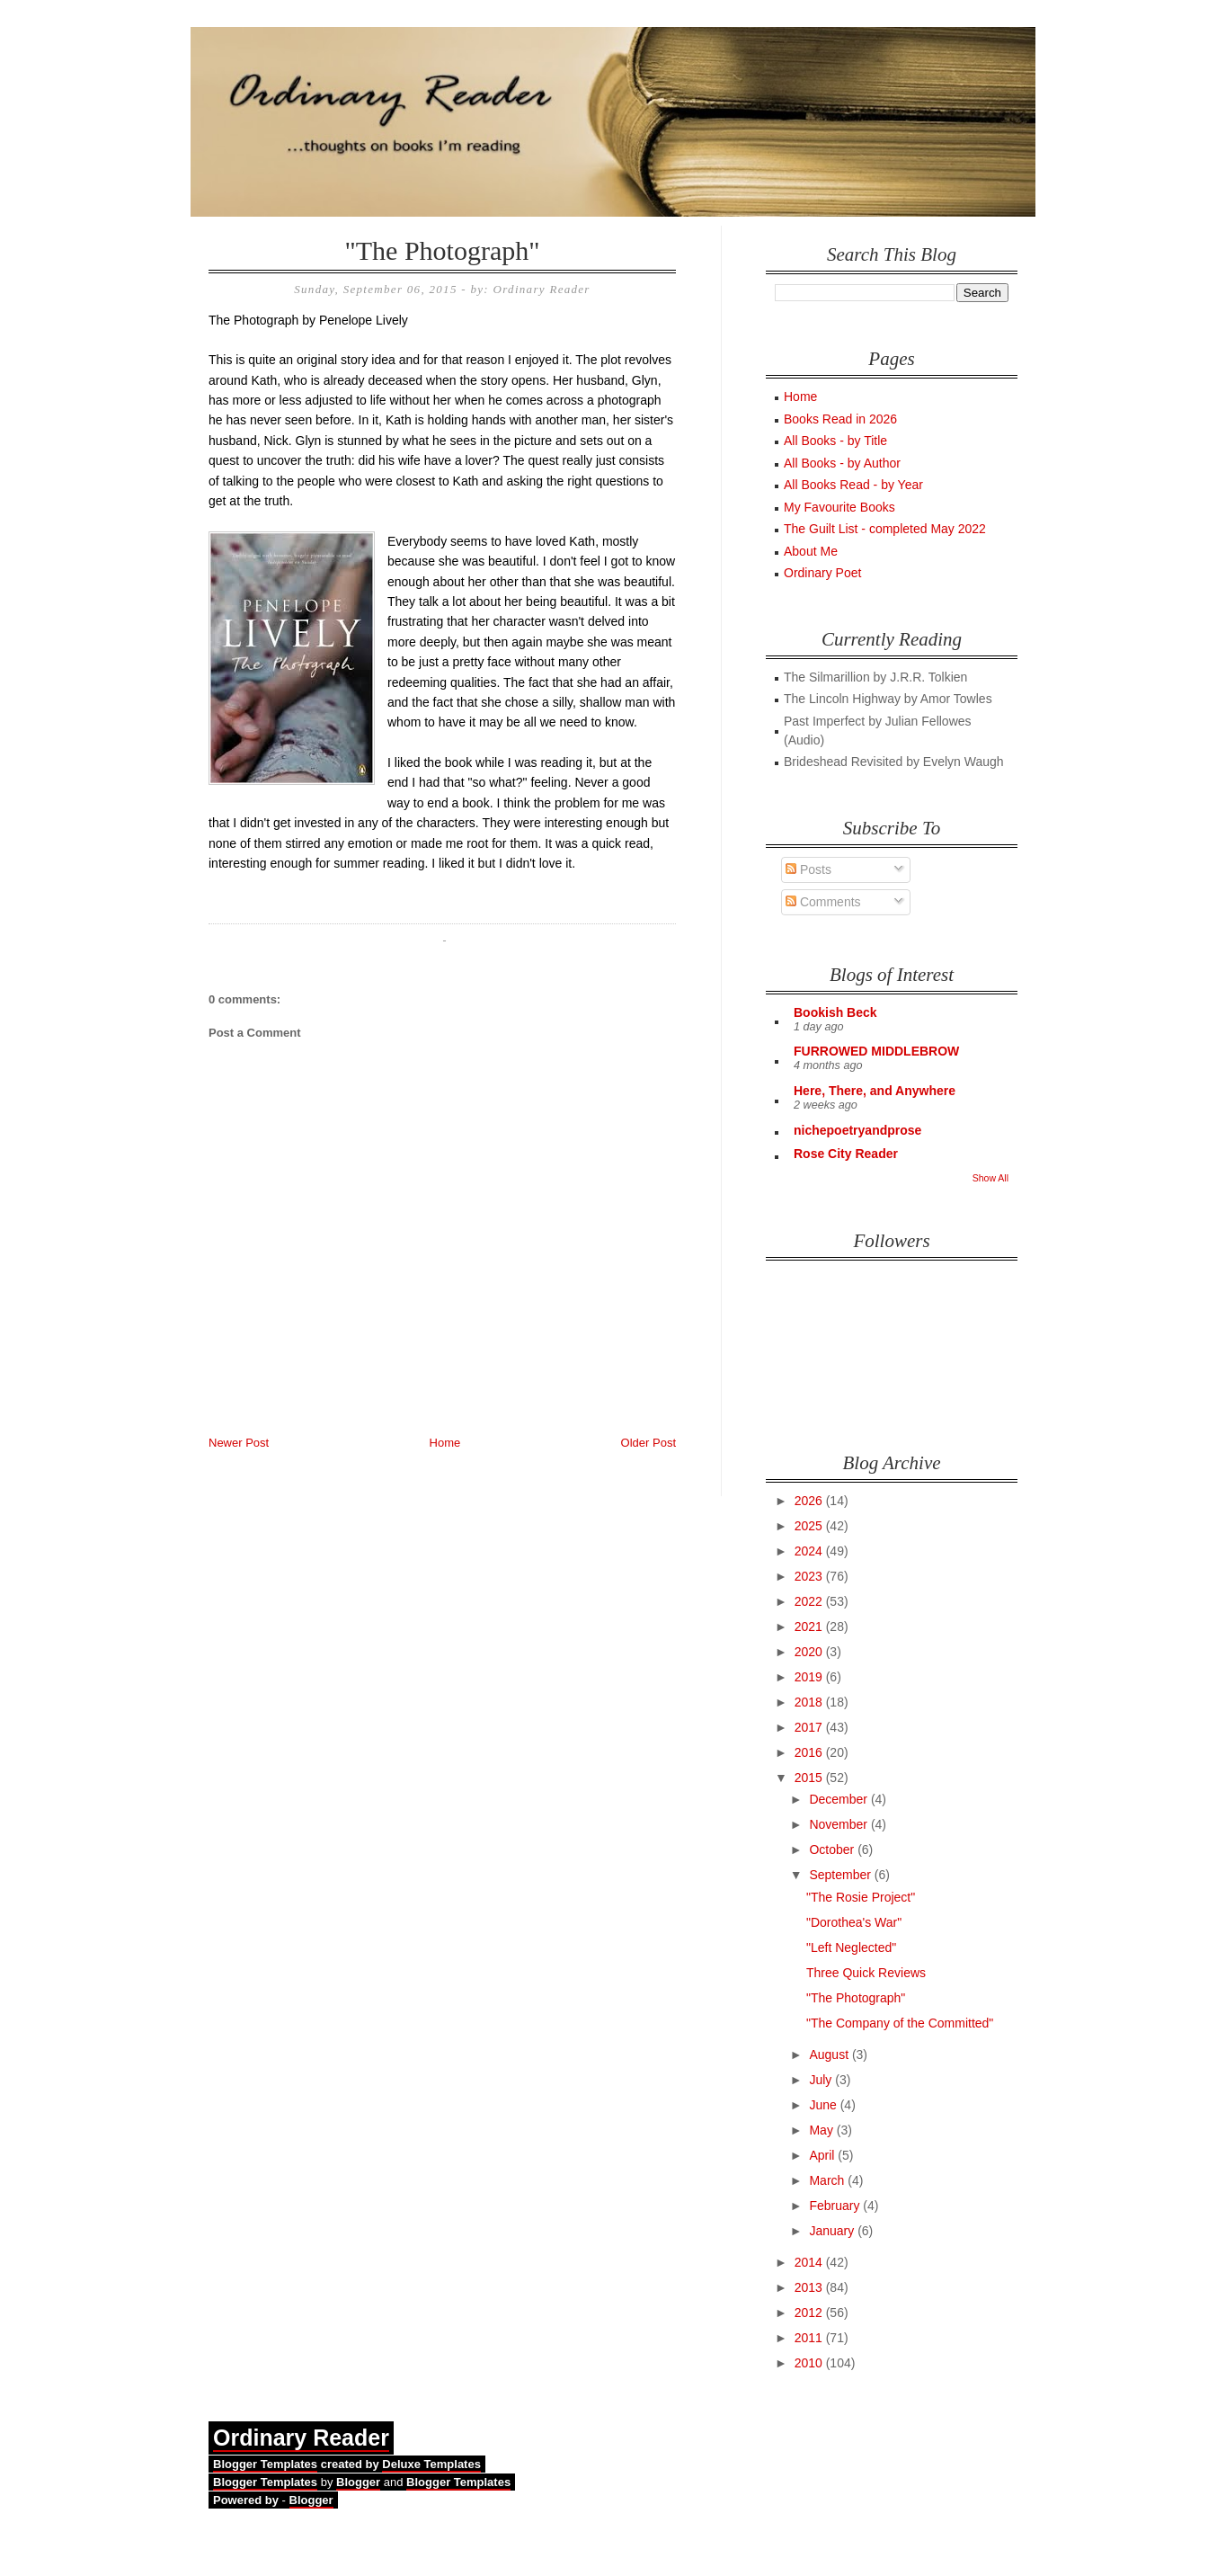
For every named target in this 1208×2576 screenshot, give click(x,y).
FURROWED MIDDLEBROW (876, 1051)
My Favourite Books (839, 507)
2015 (810, 1777)
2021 (810, 1626)
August (830, 2054)
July (822, 2079)
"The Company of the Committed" (899, 2023)
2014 (810, 2262)
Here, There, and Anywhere (874, 1090)
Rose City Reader (846, 1153)
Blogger (358, 2482)
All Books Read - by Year (853, 484)
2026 (810, 1500)
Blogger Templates (265, 2464)
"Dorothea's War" (854, 1922)
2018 (810, 1702)
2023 (810, 1576)
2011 (810, 2338)
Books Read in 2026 (840, 419)
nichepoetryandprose (857, 1130)
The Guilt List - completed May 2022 (885, 528)
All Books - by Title (835, 440)
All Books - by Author (842, 463)
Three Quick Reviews (866, 1972)
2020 (810, 1652)
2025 (810, 1526)
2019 (810, 1677)
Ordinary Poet (822, 573)
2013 (810, 2287)
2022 (810, 1601)
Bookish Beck (835, 1012)
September (841, 1874)
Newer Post (239, 1442)
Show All (990, 1177)
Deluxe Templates (431, 2464)
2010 (810, 2363)
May (822, 2130)
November (839, 1824)
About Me (811, 551)
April (823, 2155)
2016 (810, 1752)
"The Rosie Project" (860, 1897)
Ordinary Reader (301, 2437)
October (833, 1849)
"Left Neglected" (851, 1947)
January (833, 2231)
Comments (823, 902)
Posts (808, 869)
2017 (810, 1727)
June (824, 2105)
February (836, 2205)
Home (445, 1442)
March (828, 2180)
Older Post (648, 1442)
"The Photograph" (442, 250)
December (839, 1799)
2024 (810, 1551)
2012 (810, 2312)
